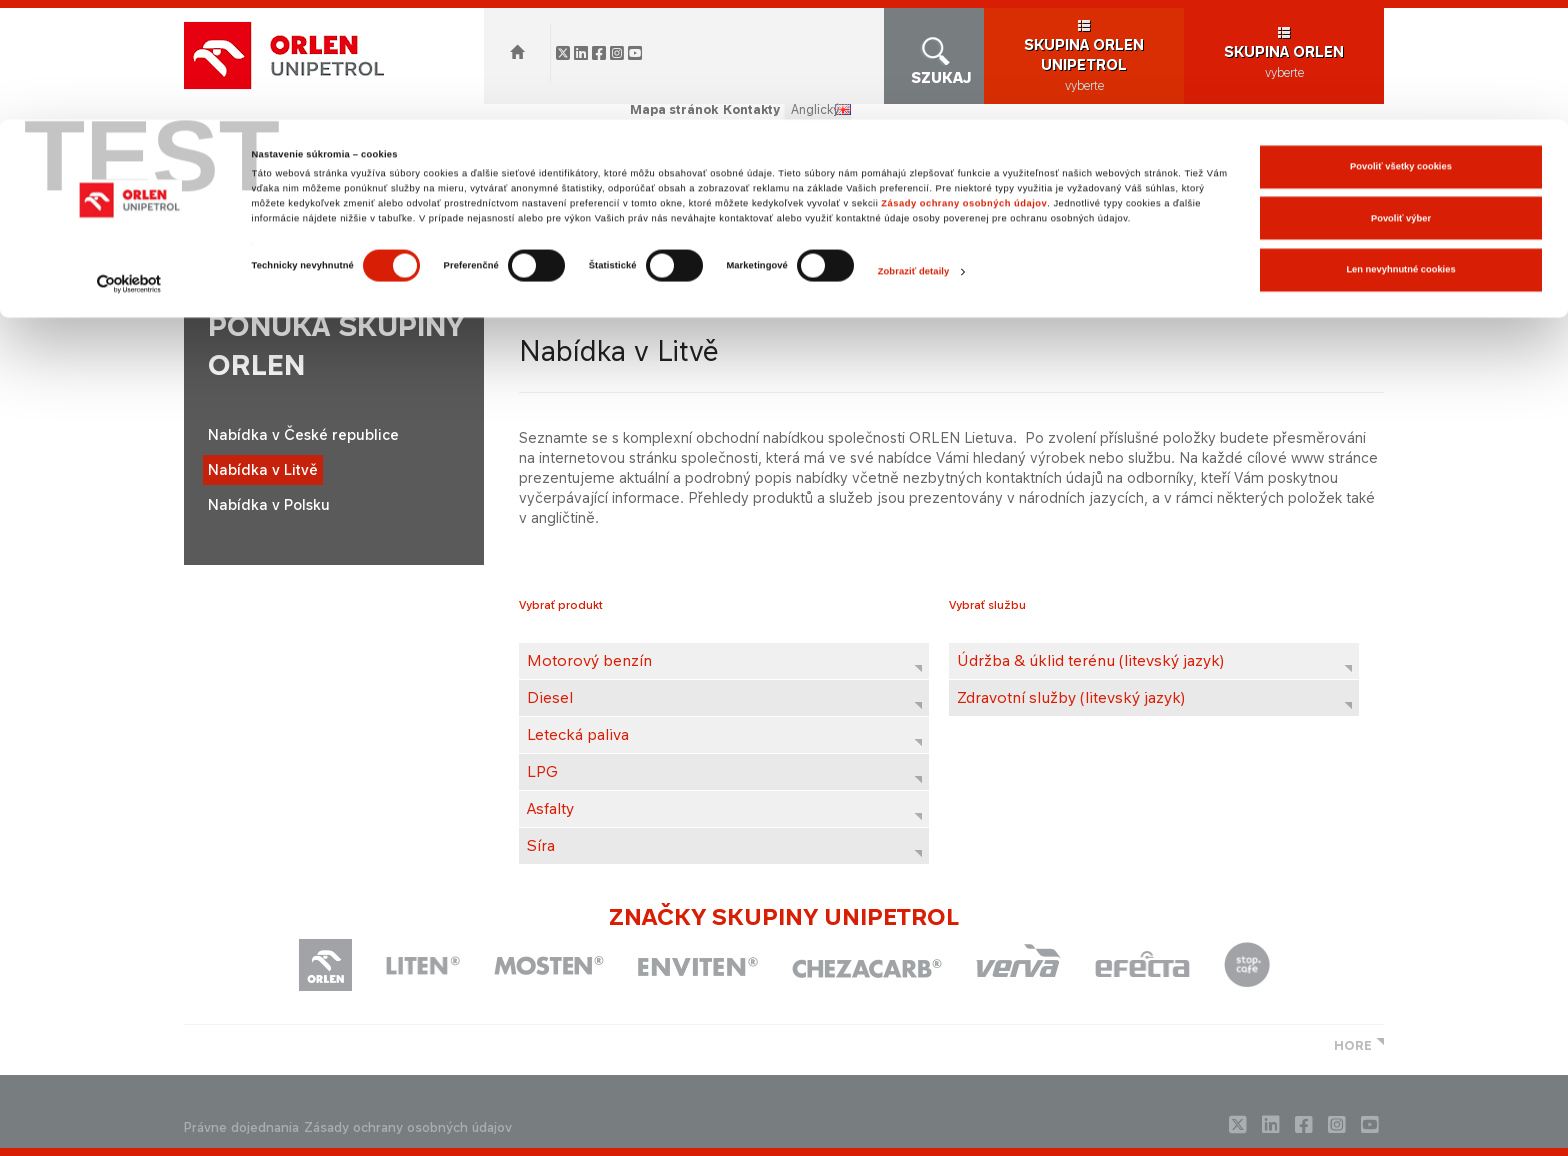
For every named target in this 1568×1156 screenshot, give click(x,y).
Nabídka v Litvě (263, 469)
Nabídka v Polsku (269, 504)
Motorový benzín (589, 660)
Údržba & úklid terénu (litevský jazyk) (1090, 660)
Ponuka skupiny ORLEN (490, 266)
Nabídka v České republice (303, 434)
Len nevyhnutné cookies (1400, 150)
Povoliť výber (1401, 99)
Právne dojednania (241, 1127)
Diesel (550, 697)
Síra (541, 845)
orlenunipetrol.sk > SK (325, 266)
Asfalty (550, 808)
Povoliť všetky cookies (1401, 47)
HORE (1353, 1045)
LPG (542, 771)
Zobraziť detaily (914, 152)
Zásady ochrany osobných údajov (964, 84)
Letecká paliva (578, 734)
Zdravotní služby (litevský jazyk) (1071, 697)
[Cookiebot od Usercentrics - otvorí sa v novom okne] (129, 164)
